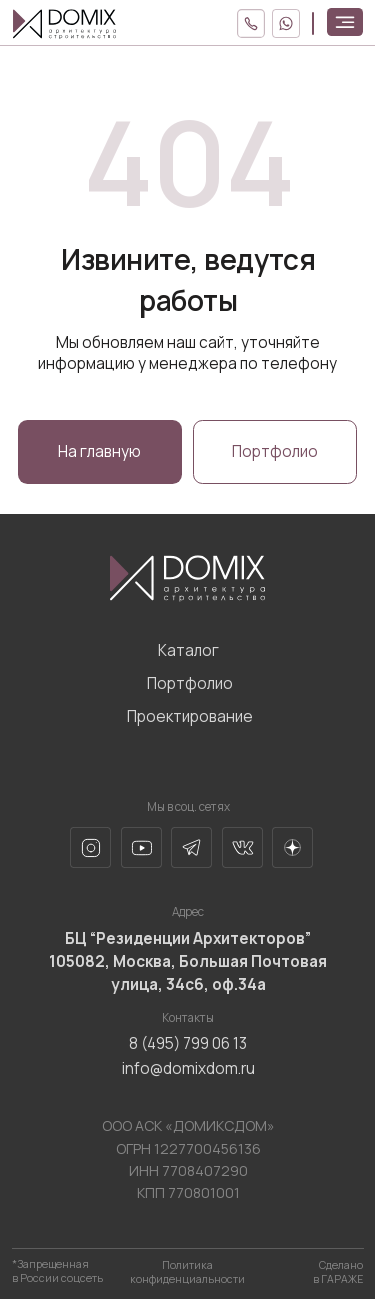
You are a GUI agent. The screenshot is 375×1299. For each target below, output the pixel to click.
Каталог (188, 650)
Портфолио (190, 683)
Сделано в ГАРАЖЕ (338, 1272)
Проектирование (190, 716)
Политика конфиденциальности (187, 1272)
